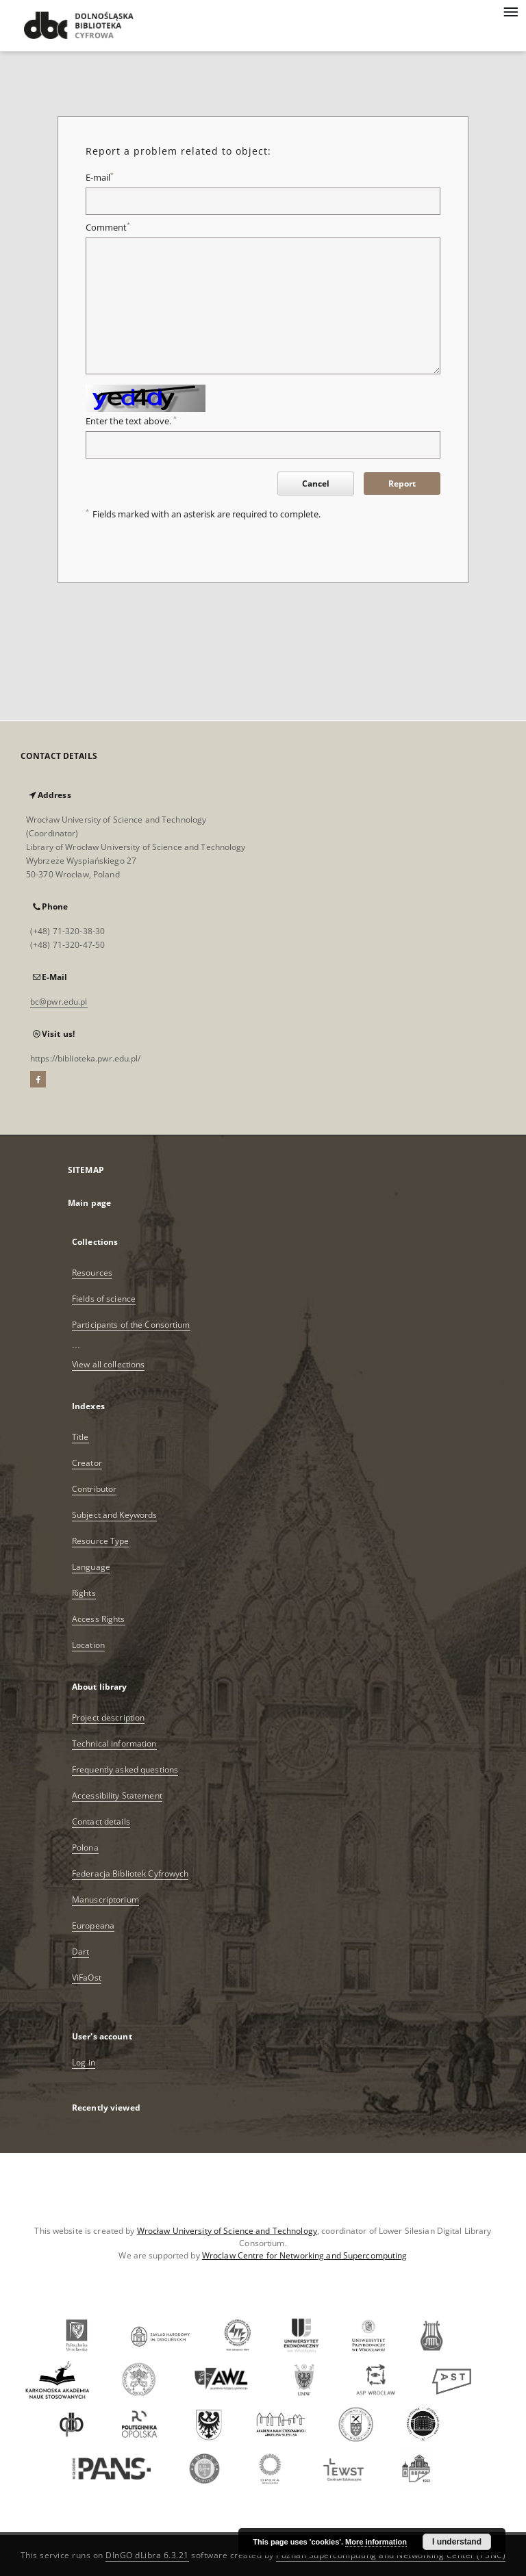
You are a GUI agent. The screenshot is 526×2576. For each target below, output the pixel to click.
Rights (84, 1593)
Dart (80, 1951)
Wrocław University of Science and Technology (227, 2231)
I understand (456, 2542)
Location (88, 1645)
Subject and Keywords (114, 1515)
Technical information (114, 1743)
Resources (92, 1272)
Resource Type (100, 1541)
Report (402, 483)
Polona (85, 1847)
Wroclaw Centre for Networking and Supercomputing (305, 2255)
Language (91, 1567)
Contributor (94, 1489)
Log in (83, 2062)
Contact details (101, 1821)
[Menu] (510, 11)
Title (80, 1437)
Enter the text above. (131, 421)
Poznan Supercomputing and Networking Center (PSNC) (390, 2555)
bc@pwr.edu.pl (59, 1001)
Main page (89, 1203)
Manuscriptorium (105, 1899)
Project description (108, 1717)
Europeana (93, 1925)
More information (376, 2542)
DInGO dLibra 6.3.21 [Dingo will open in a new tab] (147, 2555)
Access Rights (98, 1619)
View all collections (108, 1364)
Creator (87, 1463)
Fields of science (104, 1298)
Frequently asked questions (125, 1769)
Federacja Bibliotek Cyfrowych (130, 1873)
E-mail (100, 177)
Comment (108, 227)
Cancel (315, 483)
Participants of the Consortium (131, 1324)
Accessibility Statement (117, 1795)
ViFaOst (86, 1977)
